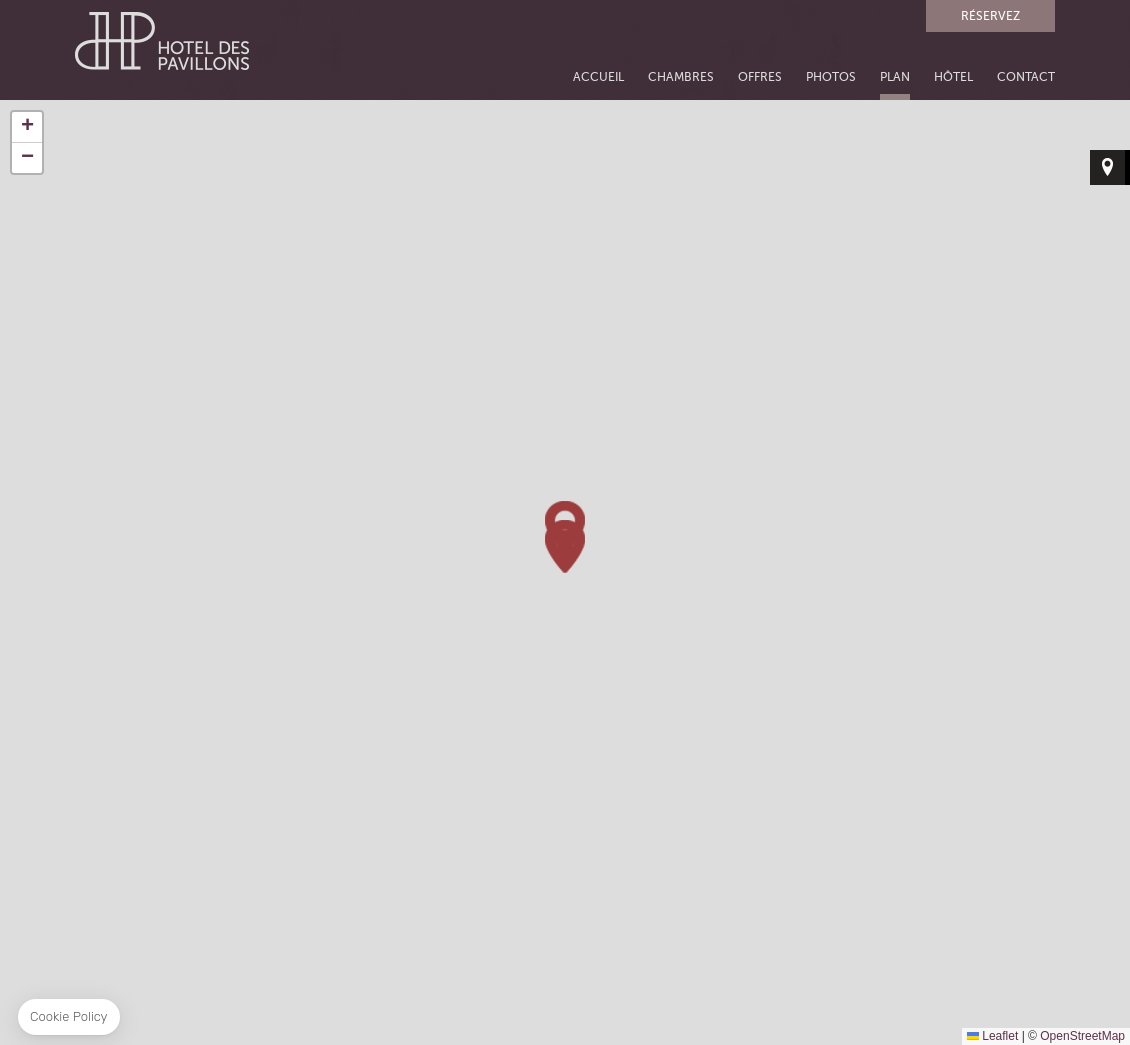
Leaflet (992, 1036)
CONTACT (1026, 77)
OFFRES (760, 77)
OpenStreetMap (1082, 1036)
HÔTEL (953, 77)
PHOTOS (831, 77)
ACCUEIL (598, 77)
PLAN (895, 77)
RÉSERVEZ (990, 16)
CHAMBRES (681, 77)
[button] (565, 546)
